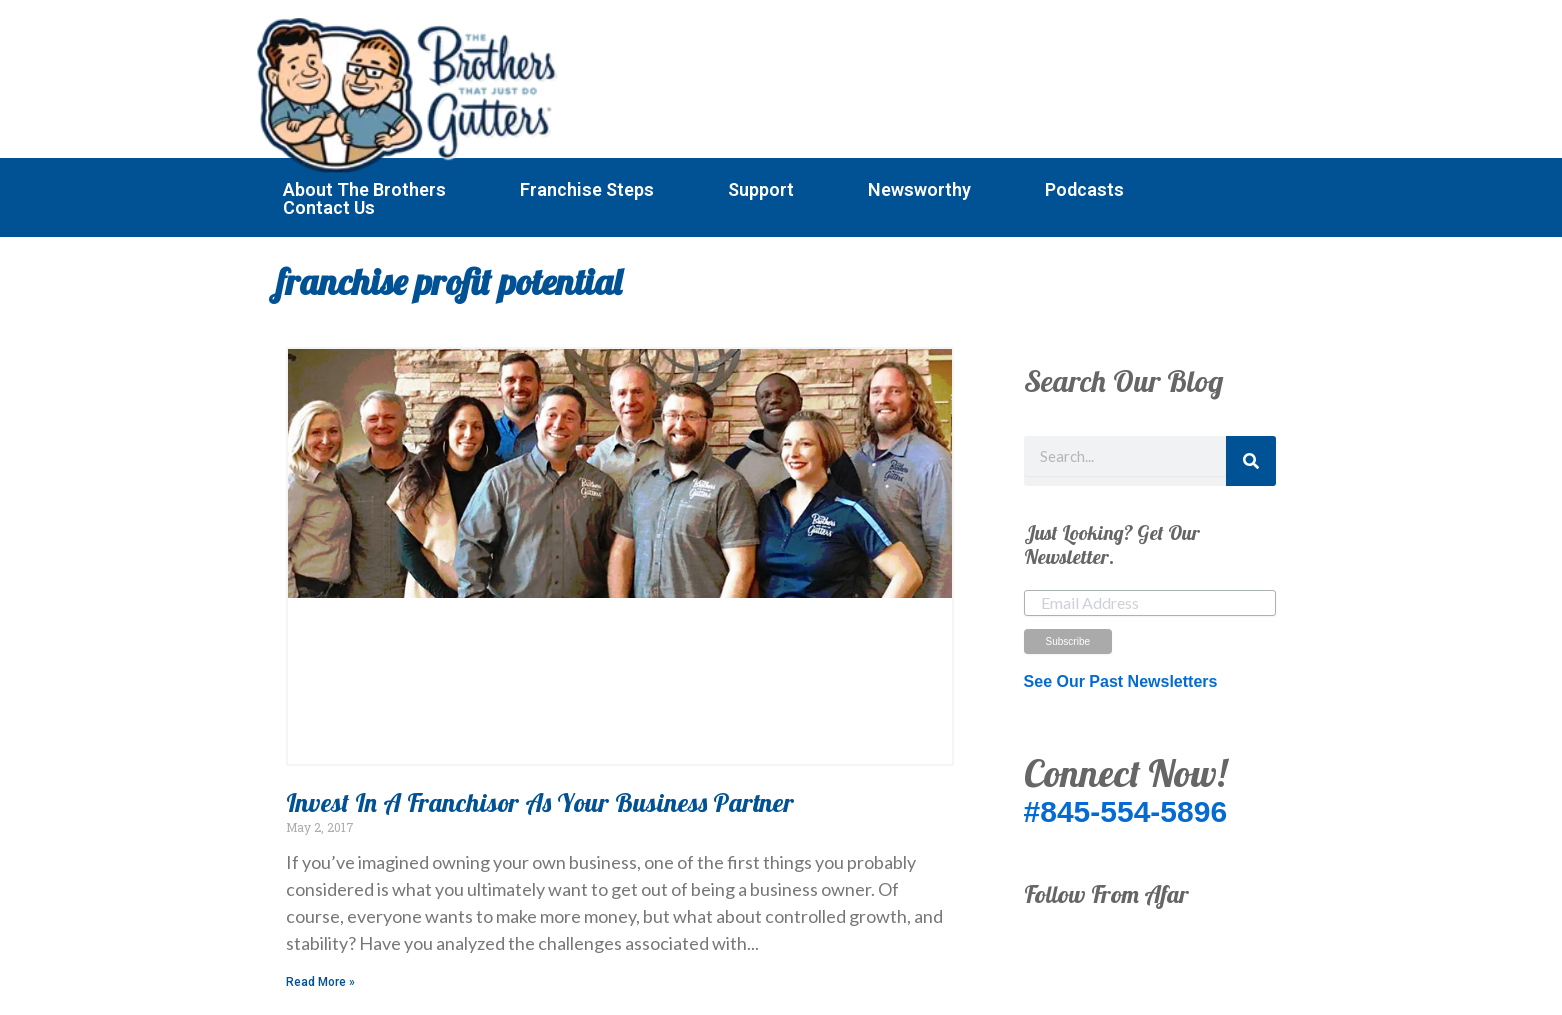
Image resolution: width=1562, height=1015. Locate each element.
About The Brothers (364, 190)
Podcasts (1084, 190)
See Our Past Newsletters (1121, 681)
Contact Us (329, 208)
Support (761, 190)
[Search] (1251, 461)
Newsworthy (919, 190)
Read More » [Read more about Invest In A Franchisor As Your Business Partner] (320, 982)
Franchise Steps (587, 190)
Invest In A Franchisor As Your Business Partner (540, 802)
